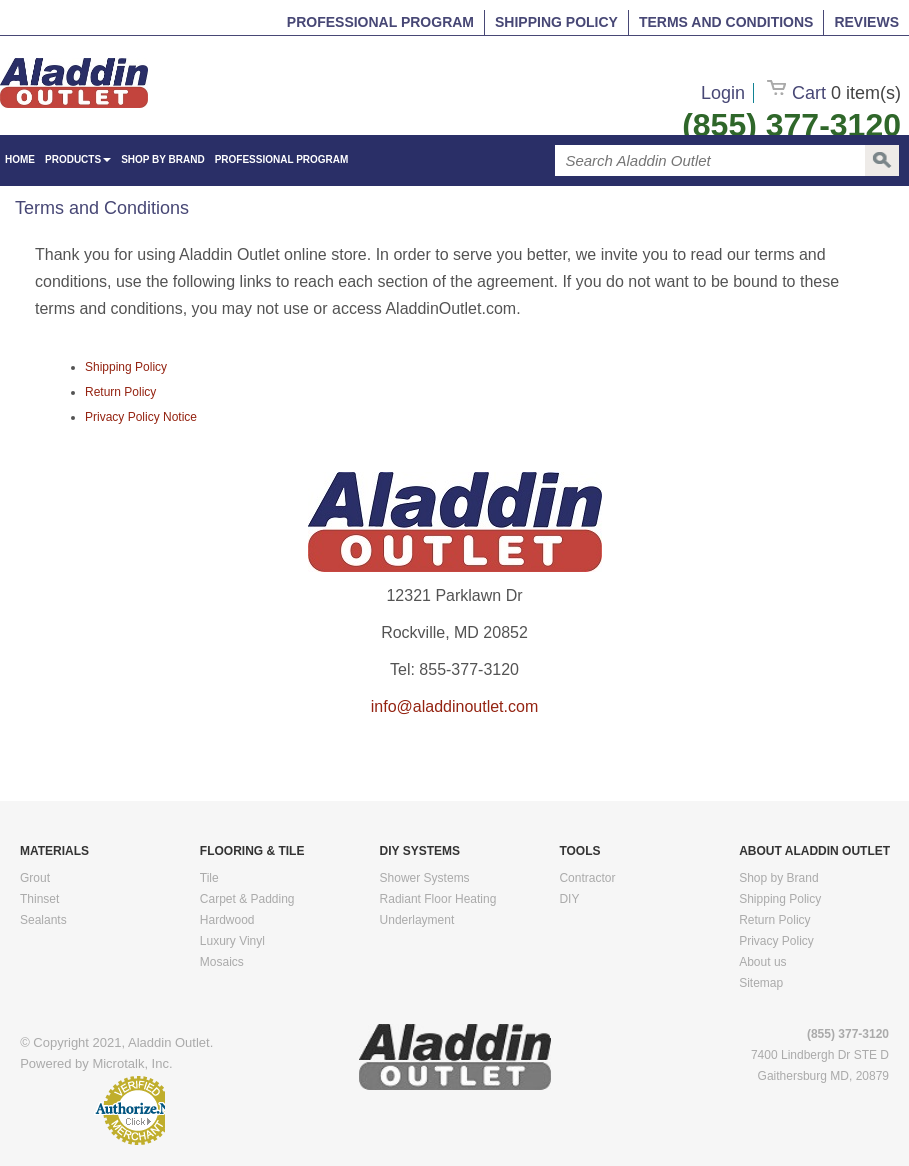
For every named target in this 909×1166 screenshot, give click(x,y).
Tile (209, 878)
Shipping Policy (556, 22)
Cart (834, 93)
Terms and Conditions (726, 22)
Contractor (587, 878)
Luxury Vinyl (232, 941)
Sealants (43, 920)
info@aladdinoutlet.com (454, 706)
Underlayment (417, 920)
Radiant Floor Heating (438, 899)
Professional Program (380, 22)
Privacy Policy (776, 941)
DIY (569, 899)
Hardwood (227, 920)
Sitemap (761, 983)
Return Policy (120, 392)
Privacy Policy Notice (141, 417)
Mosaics (222, 962)
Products (78, 159)
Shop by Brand (163, 159)
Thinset (39, 899)
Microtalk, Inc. (132, 1063)
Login (723, 93)
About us (762, 962)
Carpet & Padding (247, 899)
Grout (35, 878)
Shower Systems (425, 878)
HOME (20, 159)
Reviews (866, 22)
